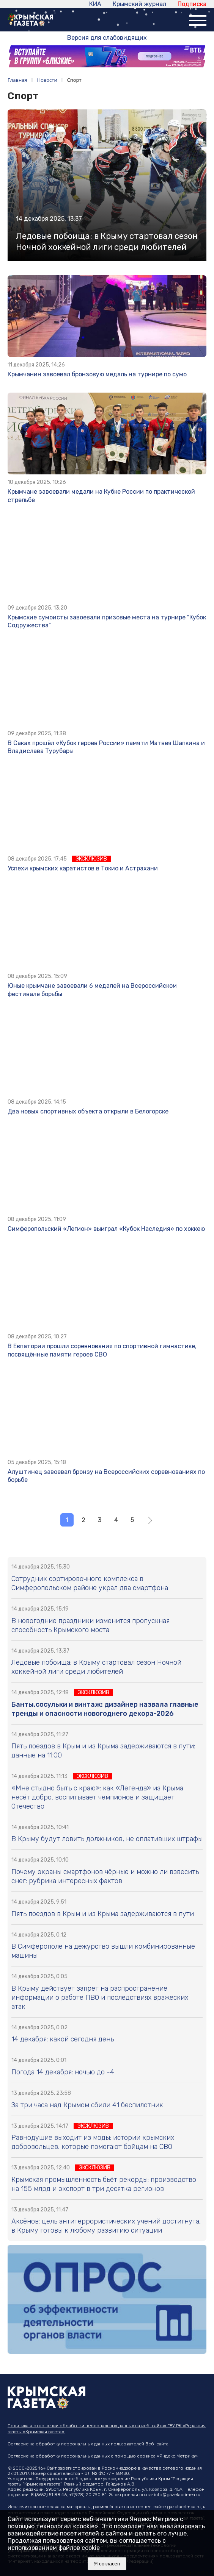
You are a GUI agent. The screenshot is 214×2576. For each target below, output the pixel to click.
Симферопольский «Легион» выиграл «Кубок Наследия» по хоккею (106, 1228)
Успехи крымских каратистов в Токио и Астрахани (83, 868)
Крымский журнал (139, 4)
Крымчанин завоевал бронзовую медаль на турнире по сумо (97, 374)
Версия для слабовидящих (107, 37)
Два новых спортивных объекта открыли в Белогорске (88, 1111)
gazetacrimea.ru (184, 2506)
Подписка (192, 4)
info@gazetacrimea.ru (177, 2494)
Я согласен (107, 2564)
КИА (95, 4)
